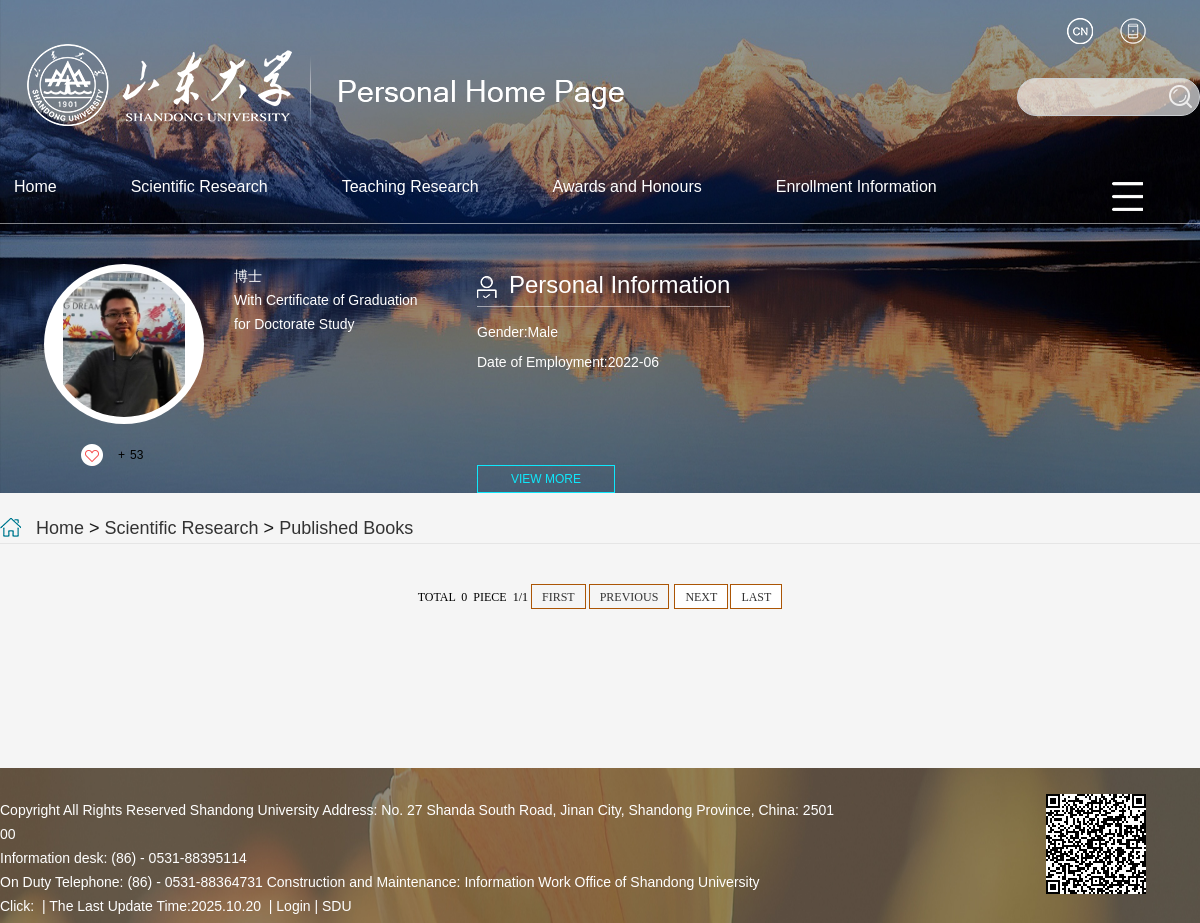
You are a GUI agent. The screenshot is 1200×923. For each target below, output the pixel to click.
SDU (337, 906)
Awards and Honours (627, 186)
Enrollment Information (856, 186)
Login (293, 906)
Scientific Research (199, 186)
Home (35, 186)
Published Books (346, 528)
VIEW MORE (546, 479)
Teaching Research (410, 186)
